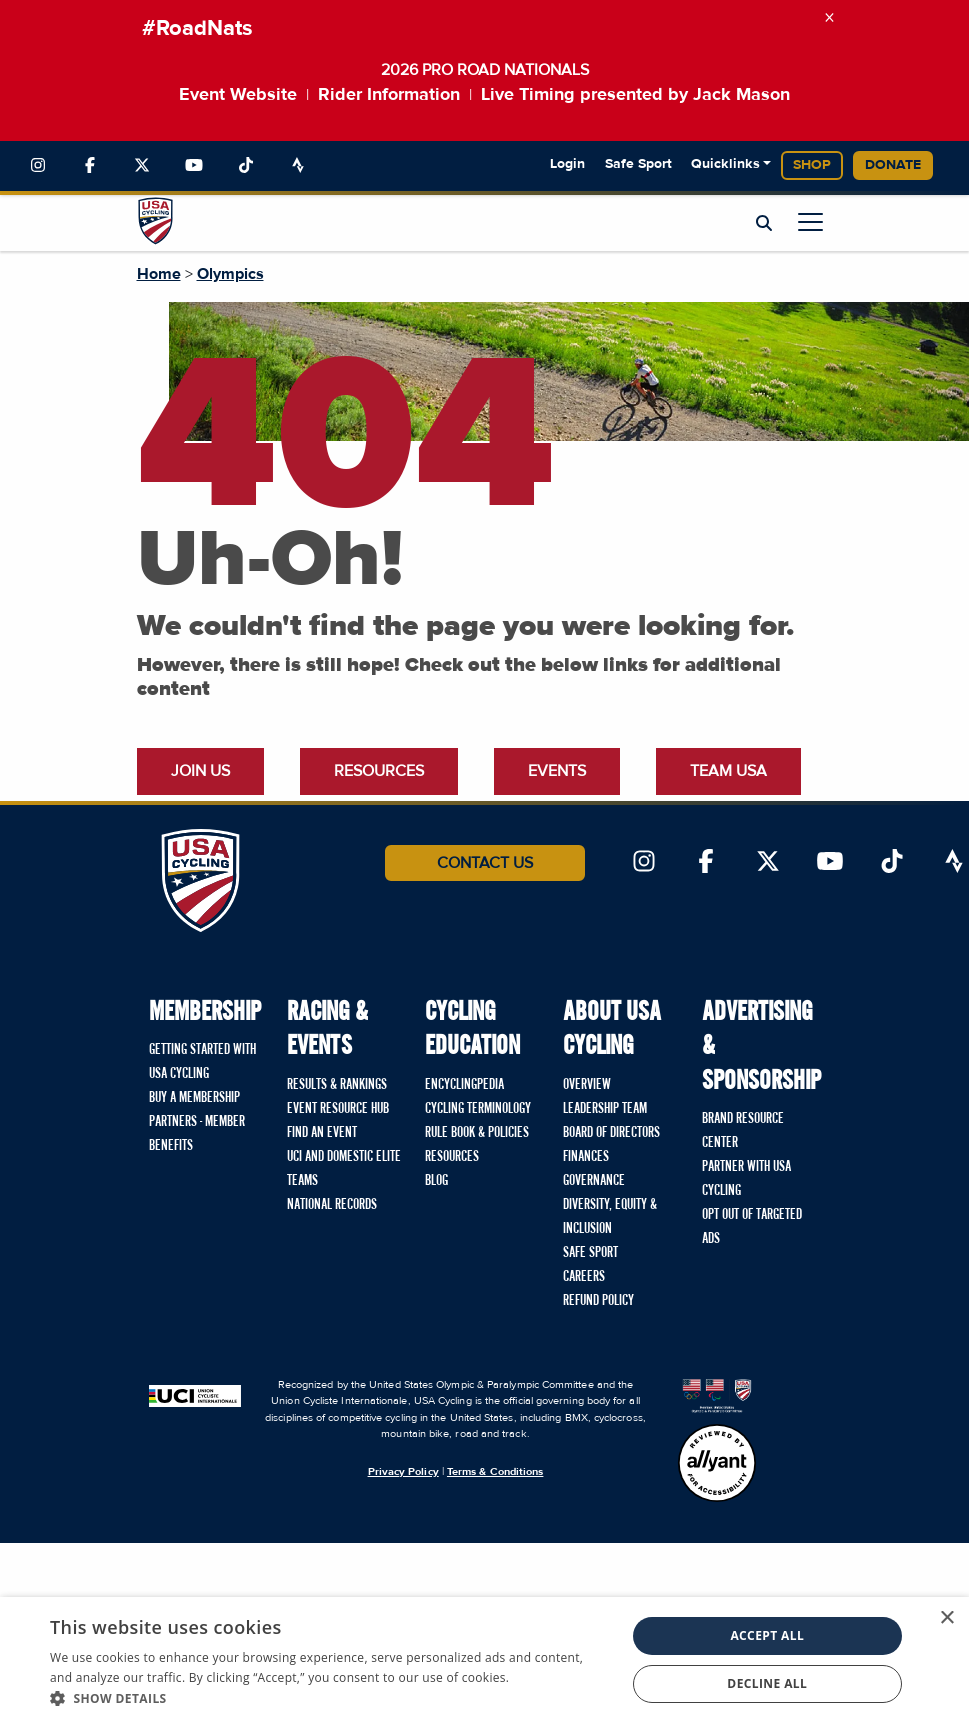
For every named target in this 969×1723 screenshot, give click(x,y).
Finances (586, 1157)
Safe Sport (638, 164)
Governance (594, 1181)
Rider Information (389, 95)
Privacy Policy (403, 1471)
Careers (584, 1277)
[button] (329, 1698)
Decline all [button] (767, 1683)
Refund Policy (598, 1301)
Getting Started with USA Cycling (202, 1062)
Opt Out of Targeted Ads (752, 1227)
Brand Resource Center (743, 1131)
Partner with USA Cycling (746, 1179)
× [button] (946, 1618)
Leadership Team (605, 1109)
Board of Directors (611, 1133)
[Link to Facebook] (90, 166)
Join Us (200, 771)
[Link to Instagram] (38, 166)
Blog (436, 1181)
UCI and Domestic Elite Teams (344, 1169)
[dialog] (484, 1660)
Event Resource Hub (338, 1109)
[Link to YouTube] (194, 166)
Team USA (728, 771)
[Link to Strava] (298, 166)
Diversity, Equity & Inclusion (610, 1217)
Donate (893, 165)
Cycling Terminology (478, 1109)
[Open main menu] (810, 221)
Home (159, 274)
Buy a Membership (194, 1098)
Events (557, 771)
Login (567, 164)
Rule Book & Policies (477, 1133)
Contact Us (485, 863)
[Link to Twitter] (142, 166)
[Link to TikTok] (246, 166)
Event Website (238, 95)
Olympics (230, 274)
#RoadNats (197, 29)
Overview (587, 1085)
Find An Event (322, 1133)
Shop (812, 165)
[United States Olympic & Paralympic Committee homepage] (717, 1395)
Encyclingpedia (464, 1085)
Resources (379, 771)
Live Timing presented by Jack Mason (635, 95)
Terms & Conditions (495, 1471)
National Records (332, 1205)
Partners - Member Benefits (197, 1134)
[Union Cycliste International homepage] (195, 1395)
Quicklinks (725, 164)
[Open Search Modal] (764, 224)
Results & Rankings (337, 1085)
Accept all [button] (767, 1635)
